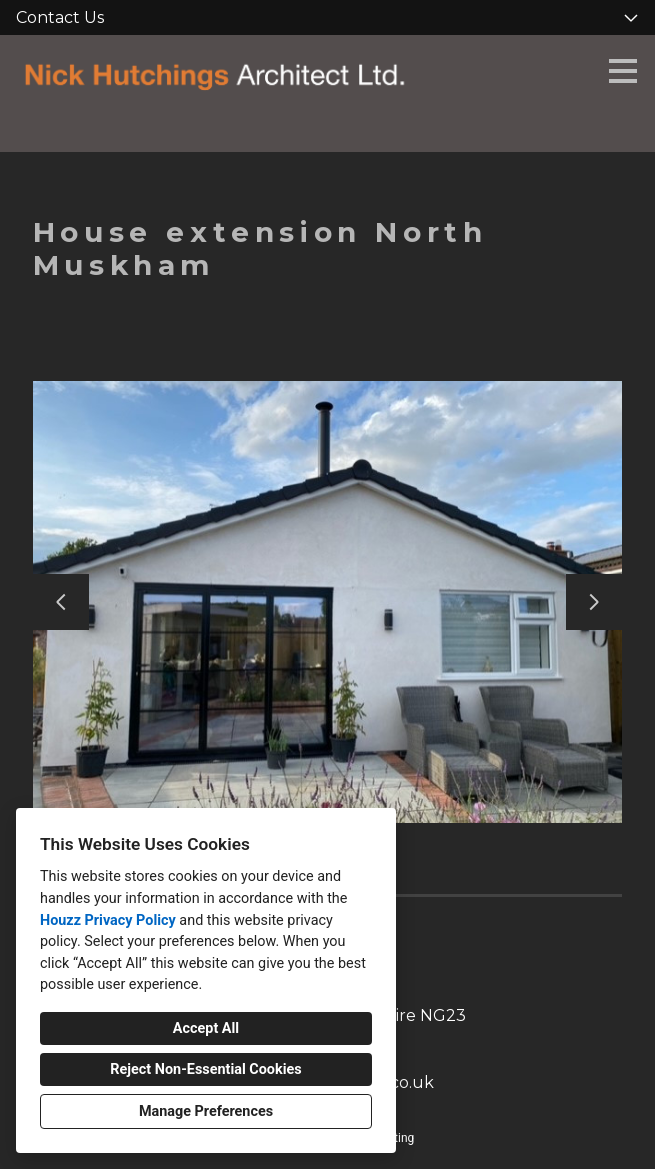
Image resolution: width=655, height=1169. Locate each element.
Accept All (206, 1028)
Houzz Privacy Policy (108, 920)
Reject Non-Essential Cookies (205, 1069)
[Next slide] (594, 602)
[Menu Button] (623, 71)
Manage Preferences (206, 1111)
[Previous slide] (61, 602)
